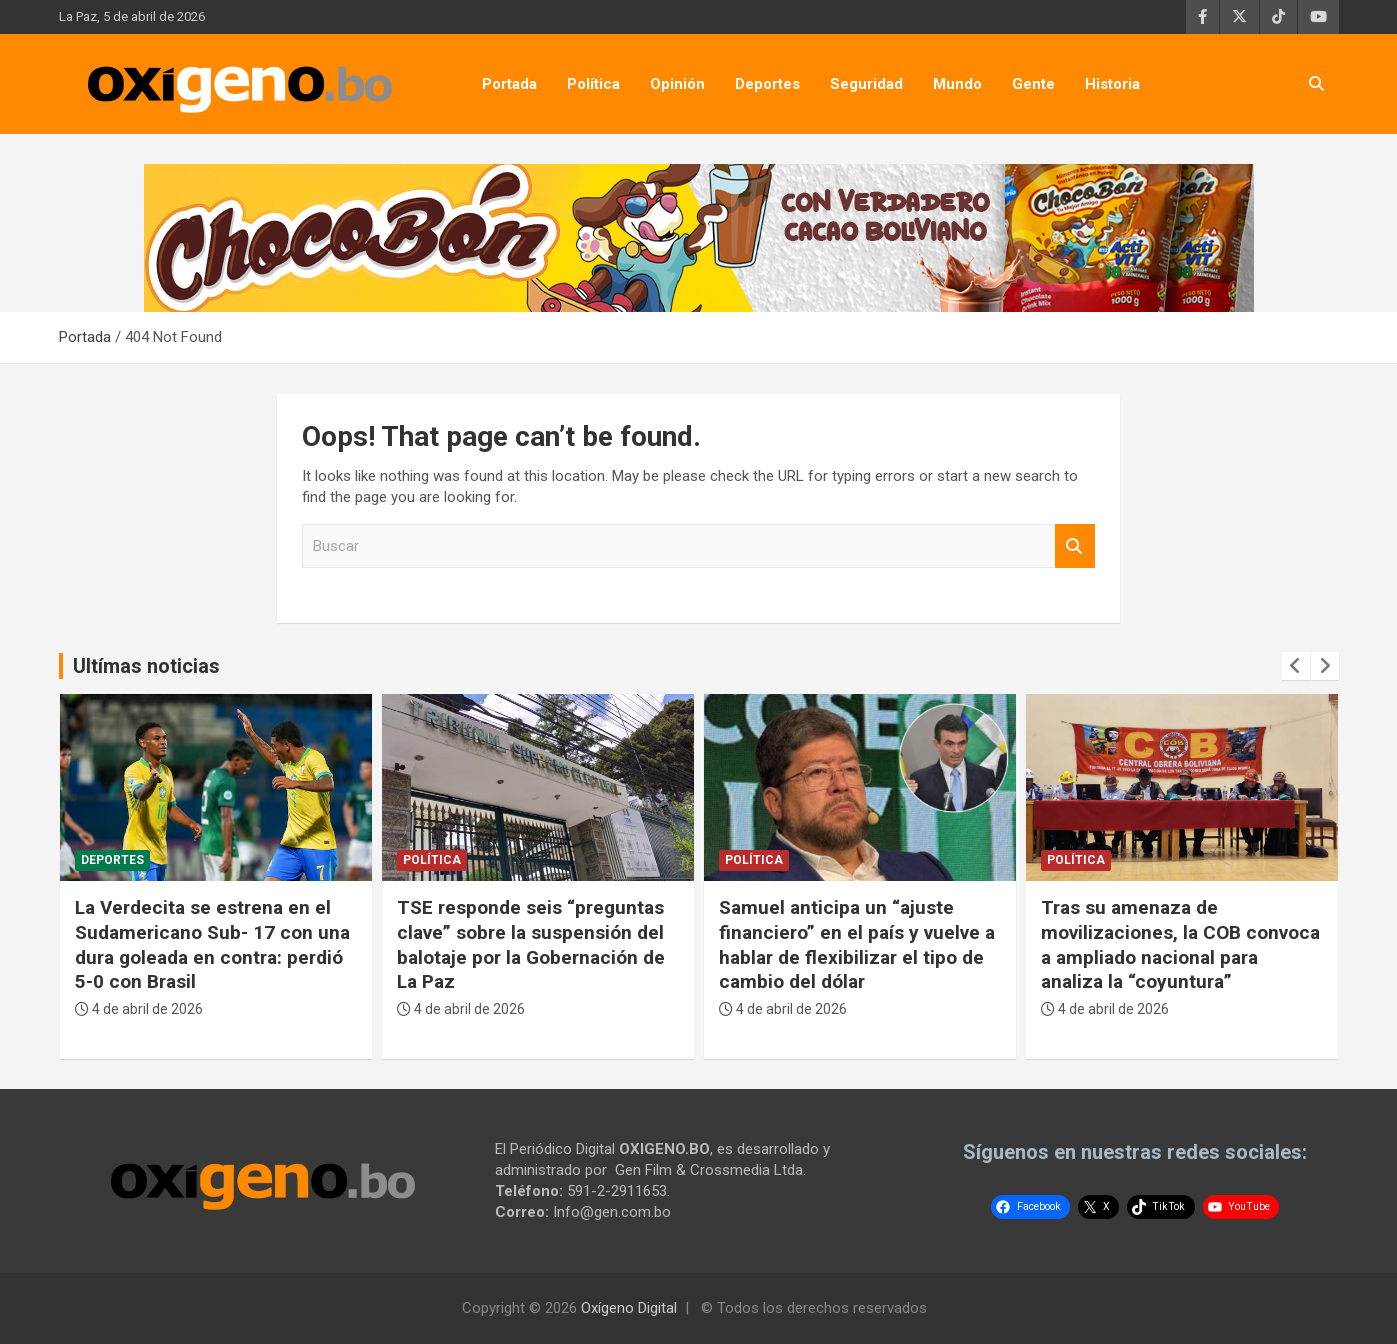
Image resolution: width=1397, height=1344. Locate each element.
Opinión (677, 84)
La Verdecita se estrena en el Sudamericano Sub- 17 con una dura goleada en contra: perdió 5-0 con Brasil (212, 944)
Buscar (1075, 546)
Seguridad (866, 84)
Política (593, 84)
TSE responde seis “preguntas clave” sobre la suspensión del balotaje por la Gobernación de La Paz (531, 944)
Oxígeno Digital (629, 1308)
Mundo (957, 84)
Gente (1033, 84)
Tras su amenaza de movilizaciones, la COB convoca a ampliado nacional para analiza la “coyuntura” (1180, 944)
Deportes (767, 84)
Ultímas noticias (146, 666)
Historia (1112, 84)
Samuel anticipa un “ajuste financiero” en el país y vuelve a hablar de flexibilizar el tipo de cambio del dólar (857, 944)
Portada (509, 84)
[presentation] (1296, 666)
